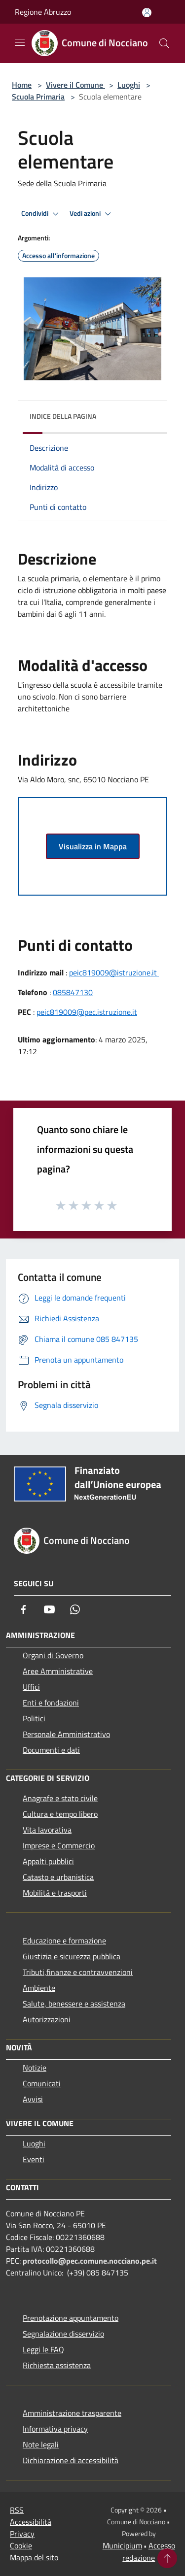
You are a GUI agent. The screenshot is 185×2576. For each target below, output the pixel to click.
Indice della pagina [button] (63, 416)
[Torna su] (167, 2558)
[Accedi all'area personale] (146, 12)
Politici (34, 1718)
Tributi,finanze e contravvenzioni (78, 1972)
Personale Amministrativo (66, 1734)
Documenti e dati (51, 1750)
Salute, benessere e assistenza (74, 2003)
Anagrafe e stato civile (60, 1798)
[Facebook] (24, 1609)
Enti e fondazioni (51, 1702)
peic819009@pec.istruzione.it (87, 1012)
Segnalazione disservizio (63, 2334)
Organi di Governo (53, 1655)
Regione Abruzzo (43, 12)
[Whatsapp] (75, 1609)
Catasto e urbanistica (58, 1877)
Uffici (31, 1687)
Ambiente (39, 1988)
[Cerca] (164, 43)
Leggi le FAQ (43, 2349)
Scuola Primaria (38, 96)
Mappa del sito (34, 2557)
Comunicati (42, 2083)
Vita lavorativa (47, 1830)
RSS (17, 2510)
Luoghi (128, 85)
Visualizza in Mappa (93, 846)
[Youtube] (49, 1609)
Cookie (21, 2545)
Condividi (41, 214)
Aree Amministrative (58, 1671)
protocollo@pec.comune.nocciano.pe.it (90, 2261)
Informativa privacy (55, 2429)
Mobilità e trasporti (55, 1893)
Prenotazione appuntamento (70, 2318)
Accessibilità (30, 2522)
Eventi (33, 2159)
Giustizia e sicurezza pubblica (71, 1956)
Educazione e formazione (64, 1940)
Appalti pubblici (48, 1861)
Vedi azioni (92, 214)
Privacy (22, 2534)
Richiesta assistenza (57, 2365)
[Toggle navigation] (20, 42)
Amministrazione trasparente (72, 2413)
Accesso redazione (148, 2552)
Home (22, 85)
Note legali (41, 2444)
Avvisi (33, 2099)
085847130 (73, 992)
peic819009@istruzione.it (114, 972)
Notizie (34, 2068)
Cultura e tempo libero (60, 1814)
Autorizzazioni (47, 2019)
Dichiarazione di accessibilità (70, 2460)
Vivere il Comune (75, 85)
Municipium (122, 2545)
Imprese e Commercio (59, 1845)
